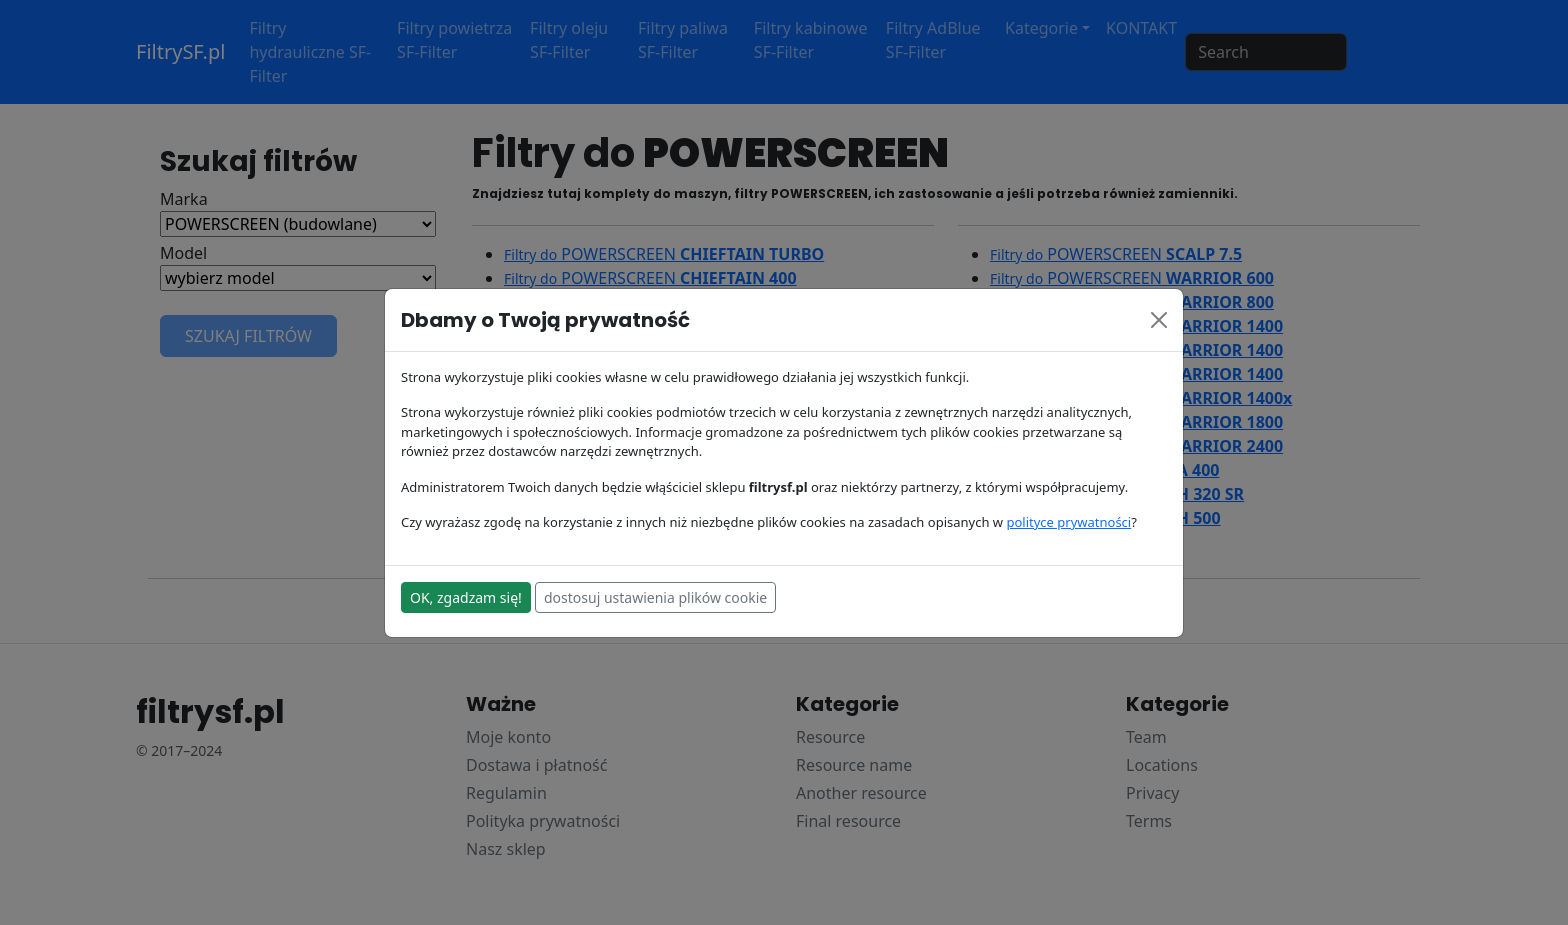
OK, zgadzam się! (466, 597)
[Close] (1159, 320)
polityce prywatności (1068, 522)
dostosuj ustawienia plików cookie (655, 597)
